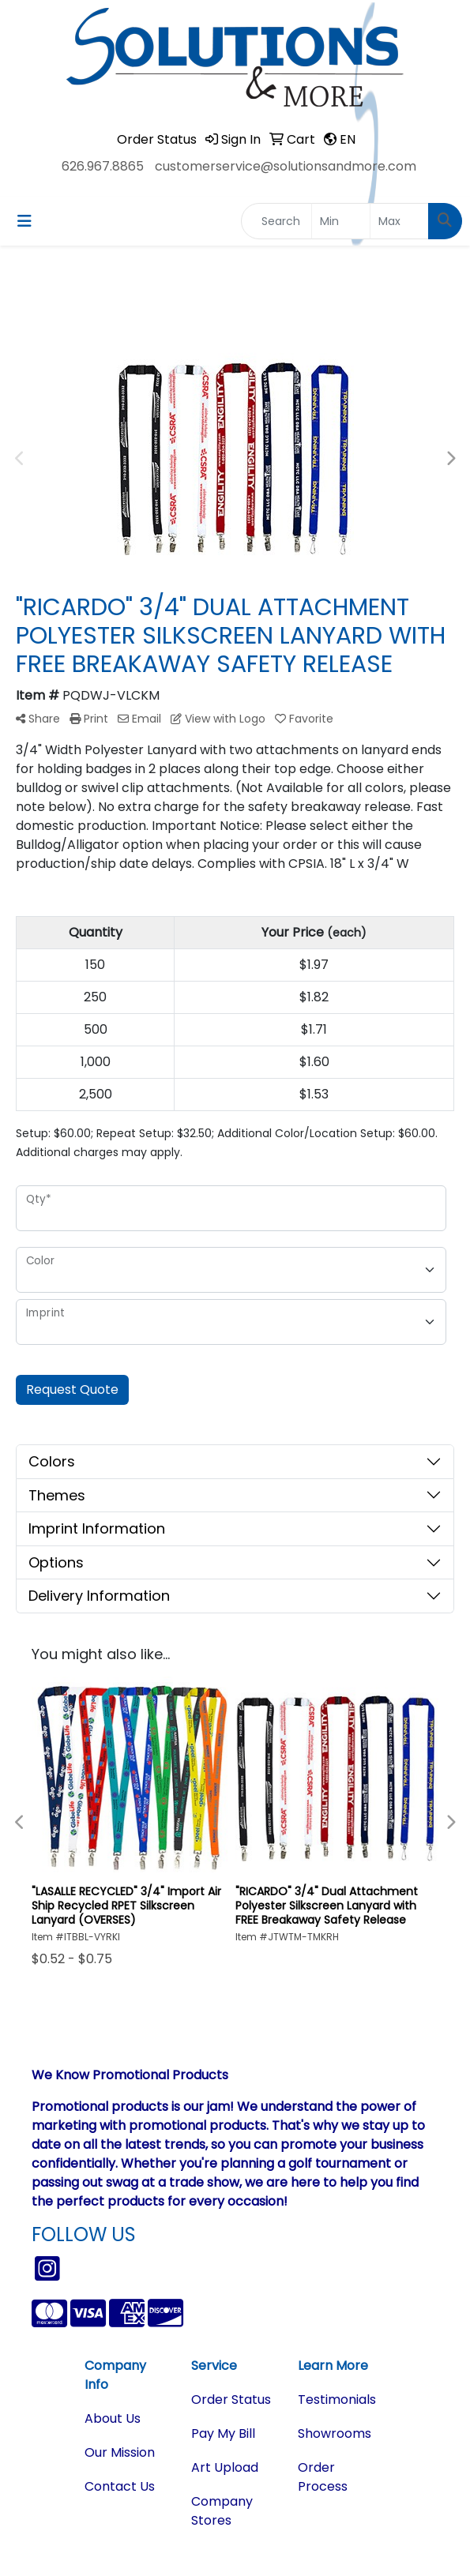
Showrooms (334, 2433)
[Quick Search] (276, 221)
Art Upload (224, 2467)
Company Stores (222, 2510)
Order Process (323, 2476)
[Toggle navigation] (24, 221)
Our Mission (120, 2452)
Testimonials (337, 2399)
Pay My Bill (223, 2433)
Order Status (231, 2399)
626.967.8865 (103, 166)
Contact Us (120, 2486)
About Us (113, 2418)
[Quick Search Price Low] (340, 221)
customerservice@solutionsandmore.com (285, 166)
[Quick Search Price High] (399, 221)
